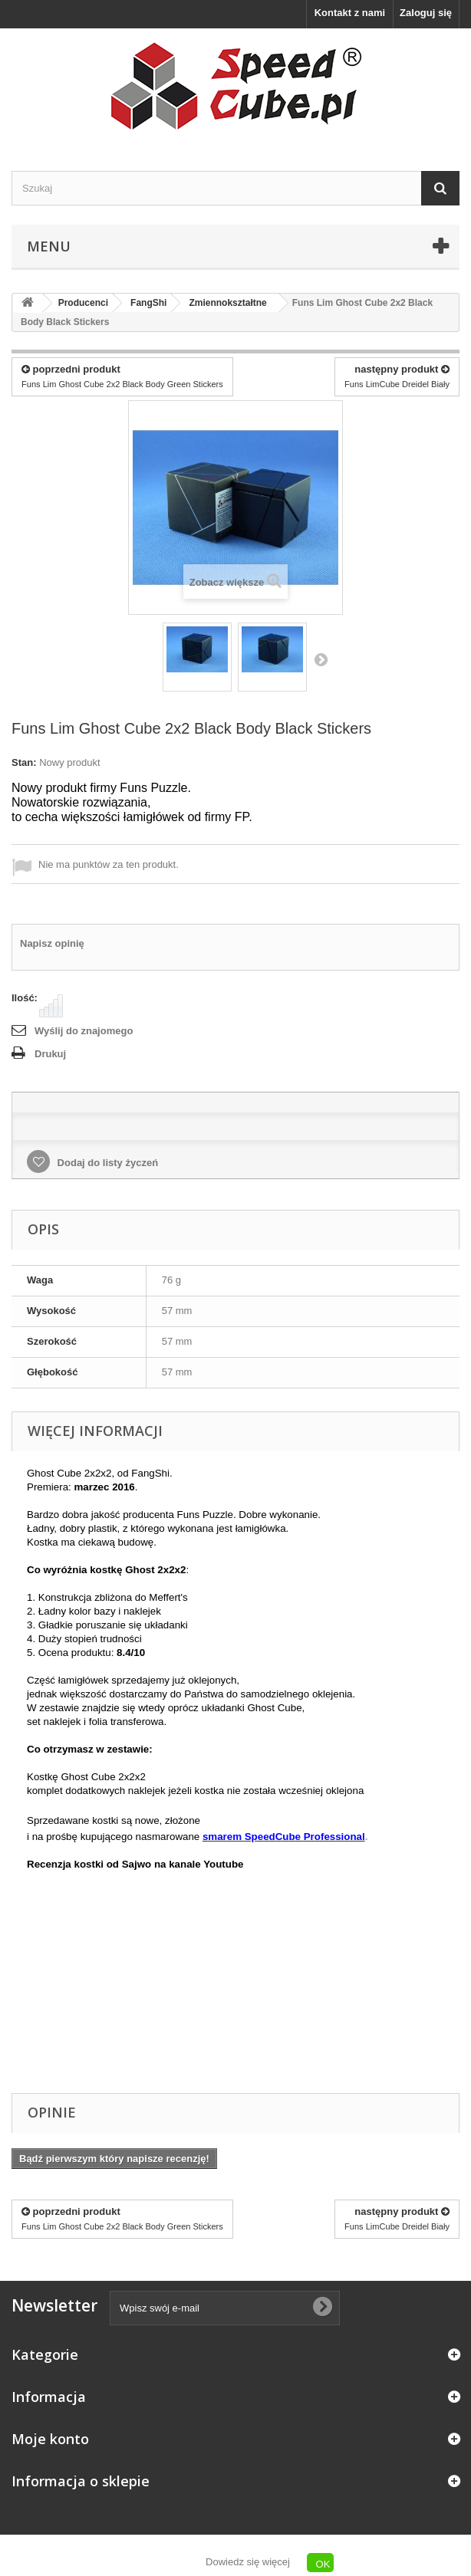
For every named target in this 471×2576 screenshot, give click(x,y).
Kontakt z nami (350, 12)
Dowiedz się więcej (248, 2562)
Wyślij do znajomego (84, 1031)
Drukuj (50, 1054)
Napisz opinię (52, 943)
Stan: (24, 762)
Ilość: (25, 998)
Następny (320, 659)
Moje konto (50, 2439)
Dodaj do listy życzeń (106, 1162)
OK (323, 2564)
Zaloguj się (426, 12)
